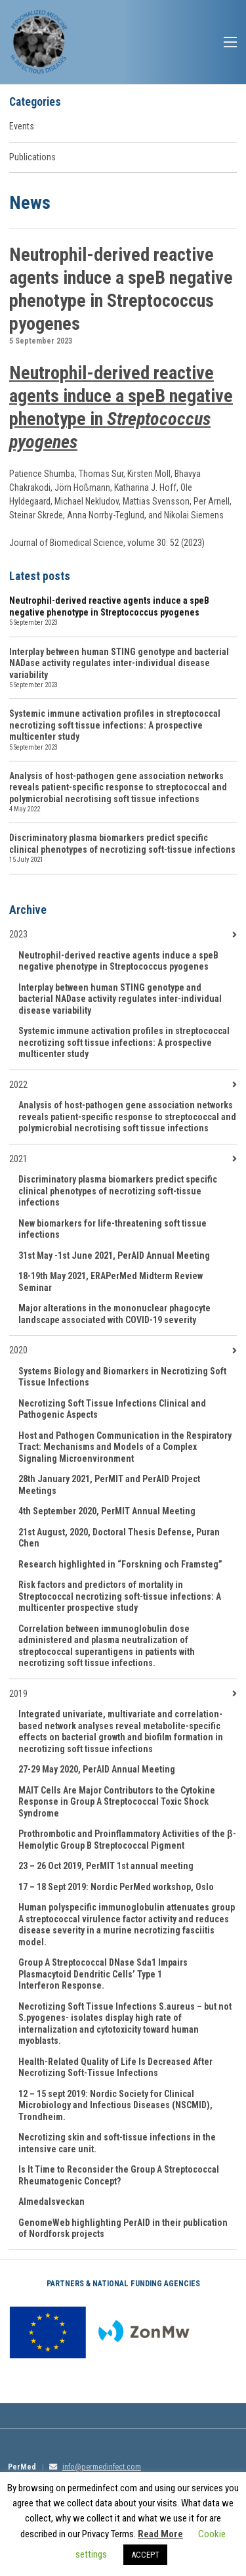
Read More (160, 2534)
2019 (18, 1693)
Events (21, 126)
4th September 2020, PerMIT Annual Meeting (106, 1511)
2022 (18, 1084)
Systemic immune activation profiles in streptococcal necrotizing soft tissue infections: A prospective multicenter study (114, 725)
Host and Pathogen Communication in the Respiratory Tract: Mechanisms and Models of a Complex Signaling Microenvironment (125, 1447)
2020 (18, 1350)
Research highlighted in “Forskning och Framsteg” (120, 1564)
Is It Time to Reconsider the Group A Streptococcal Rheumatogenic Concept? (118, 2175)
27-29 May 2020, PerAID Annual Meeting (96, 1769)
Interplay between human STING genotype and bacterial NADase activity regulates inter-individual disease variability (119, 663)
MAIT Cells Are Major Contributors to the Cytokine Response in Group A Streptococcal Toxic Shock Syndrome (116, 1802)
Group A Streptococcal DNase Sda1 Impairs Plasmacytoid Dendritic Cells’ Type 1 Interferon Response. (103, 1974)
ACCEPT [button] (145, 2555)
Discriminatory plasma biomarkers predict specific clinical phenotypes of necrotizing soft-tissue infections (122, 843)
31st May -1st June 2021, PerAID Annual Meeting (114, 1255)
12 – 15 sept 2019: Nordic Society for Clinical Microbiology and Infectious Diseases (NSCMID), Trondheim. (115, 2105)
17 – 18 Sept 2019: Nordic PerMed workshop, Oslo (116, 1887)
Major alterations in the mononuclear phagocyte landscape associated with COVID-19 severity (114, 1314)
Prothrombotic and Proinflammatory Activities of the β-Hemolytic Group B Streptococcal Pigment (127, 1839)
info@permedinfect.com (101, 2467)
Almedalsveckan (51, 2201)
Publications (32, 157)
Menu (230, 42)
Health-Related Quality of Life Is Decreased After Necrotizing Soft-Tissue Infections (115, 2067)
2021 (18, 1159)
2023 (18, 934)
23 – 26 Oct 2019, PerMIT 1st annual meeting (106, 1866)
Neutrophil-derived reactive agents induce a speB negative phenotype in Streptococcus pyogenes (109, 606)
